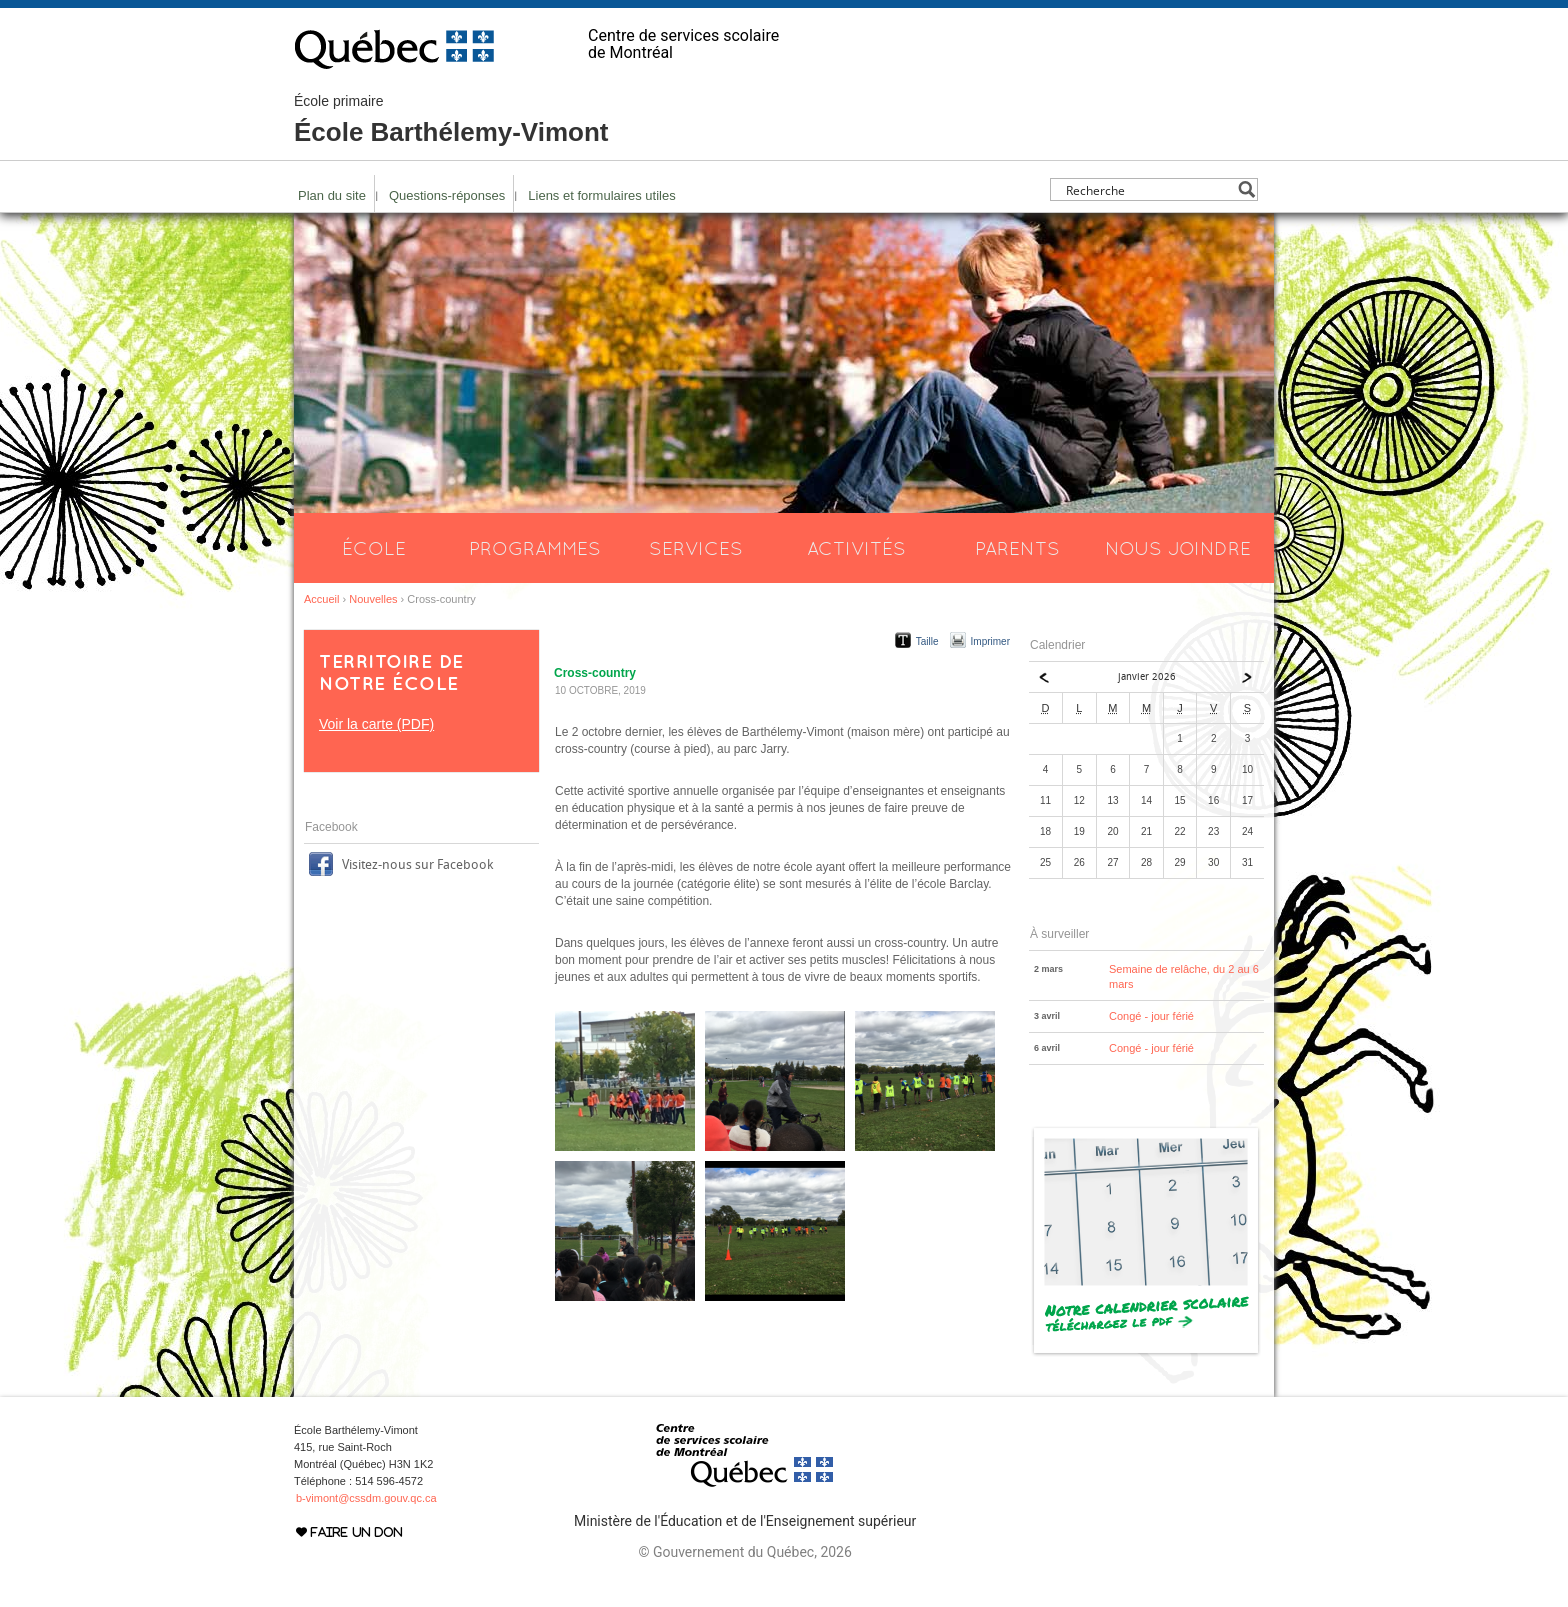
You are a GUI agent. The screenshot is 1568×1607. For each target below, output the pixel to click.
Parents (1017, 548)
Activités (856, 548)
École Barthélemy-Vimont (451, 120)
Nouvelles (373, 599)
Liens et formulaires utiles (601, 195)
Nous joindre (1178, 548)
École (374, 548)
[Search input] (1148, 189)
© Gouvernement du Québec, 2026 (744, 1552)
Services (696, 548)
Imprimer (990, 641)
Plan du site (332, 195)
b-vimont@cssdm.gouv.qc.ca (366, 1498)
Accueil (321, 599)
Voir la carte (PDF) (376, 724)
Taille (927, 641)
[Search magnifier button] (1246, 189)
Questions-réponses (447, 195)
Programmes (535, 548)
